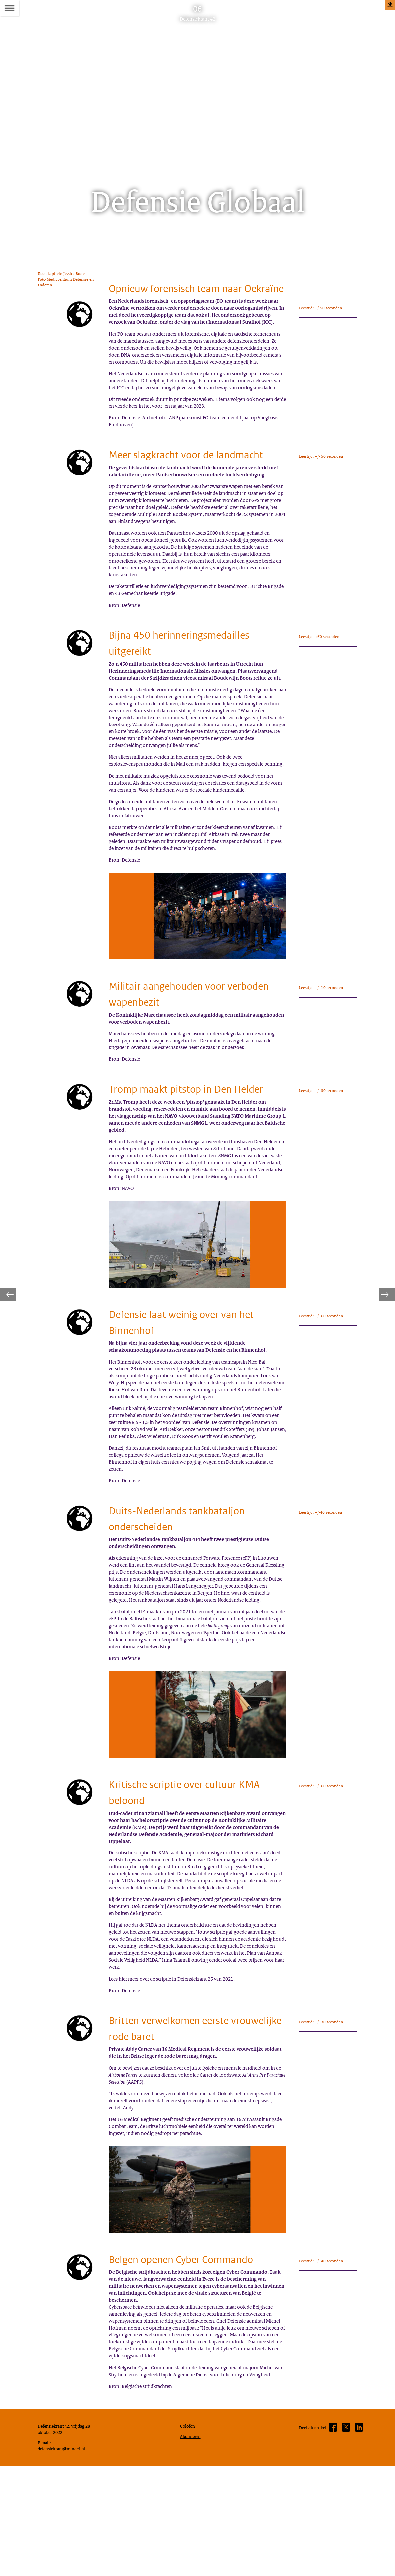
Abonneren (192, 2542)
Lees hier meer (126, 2028)
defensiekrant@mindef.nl (65, 2556)
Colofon (189, 2530)
